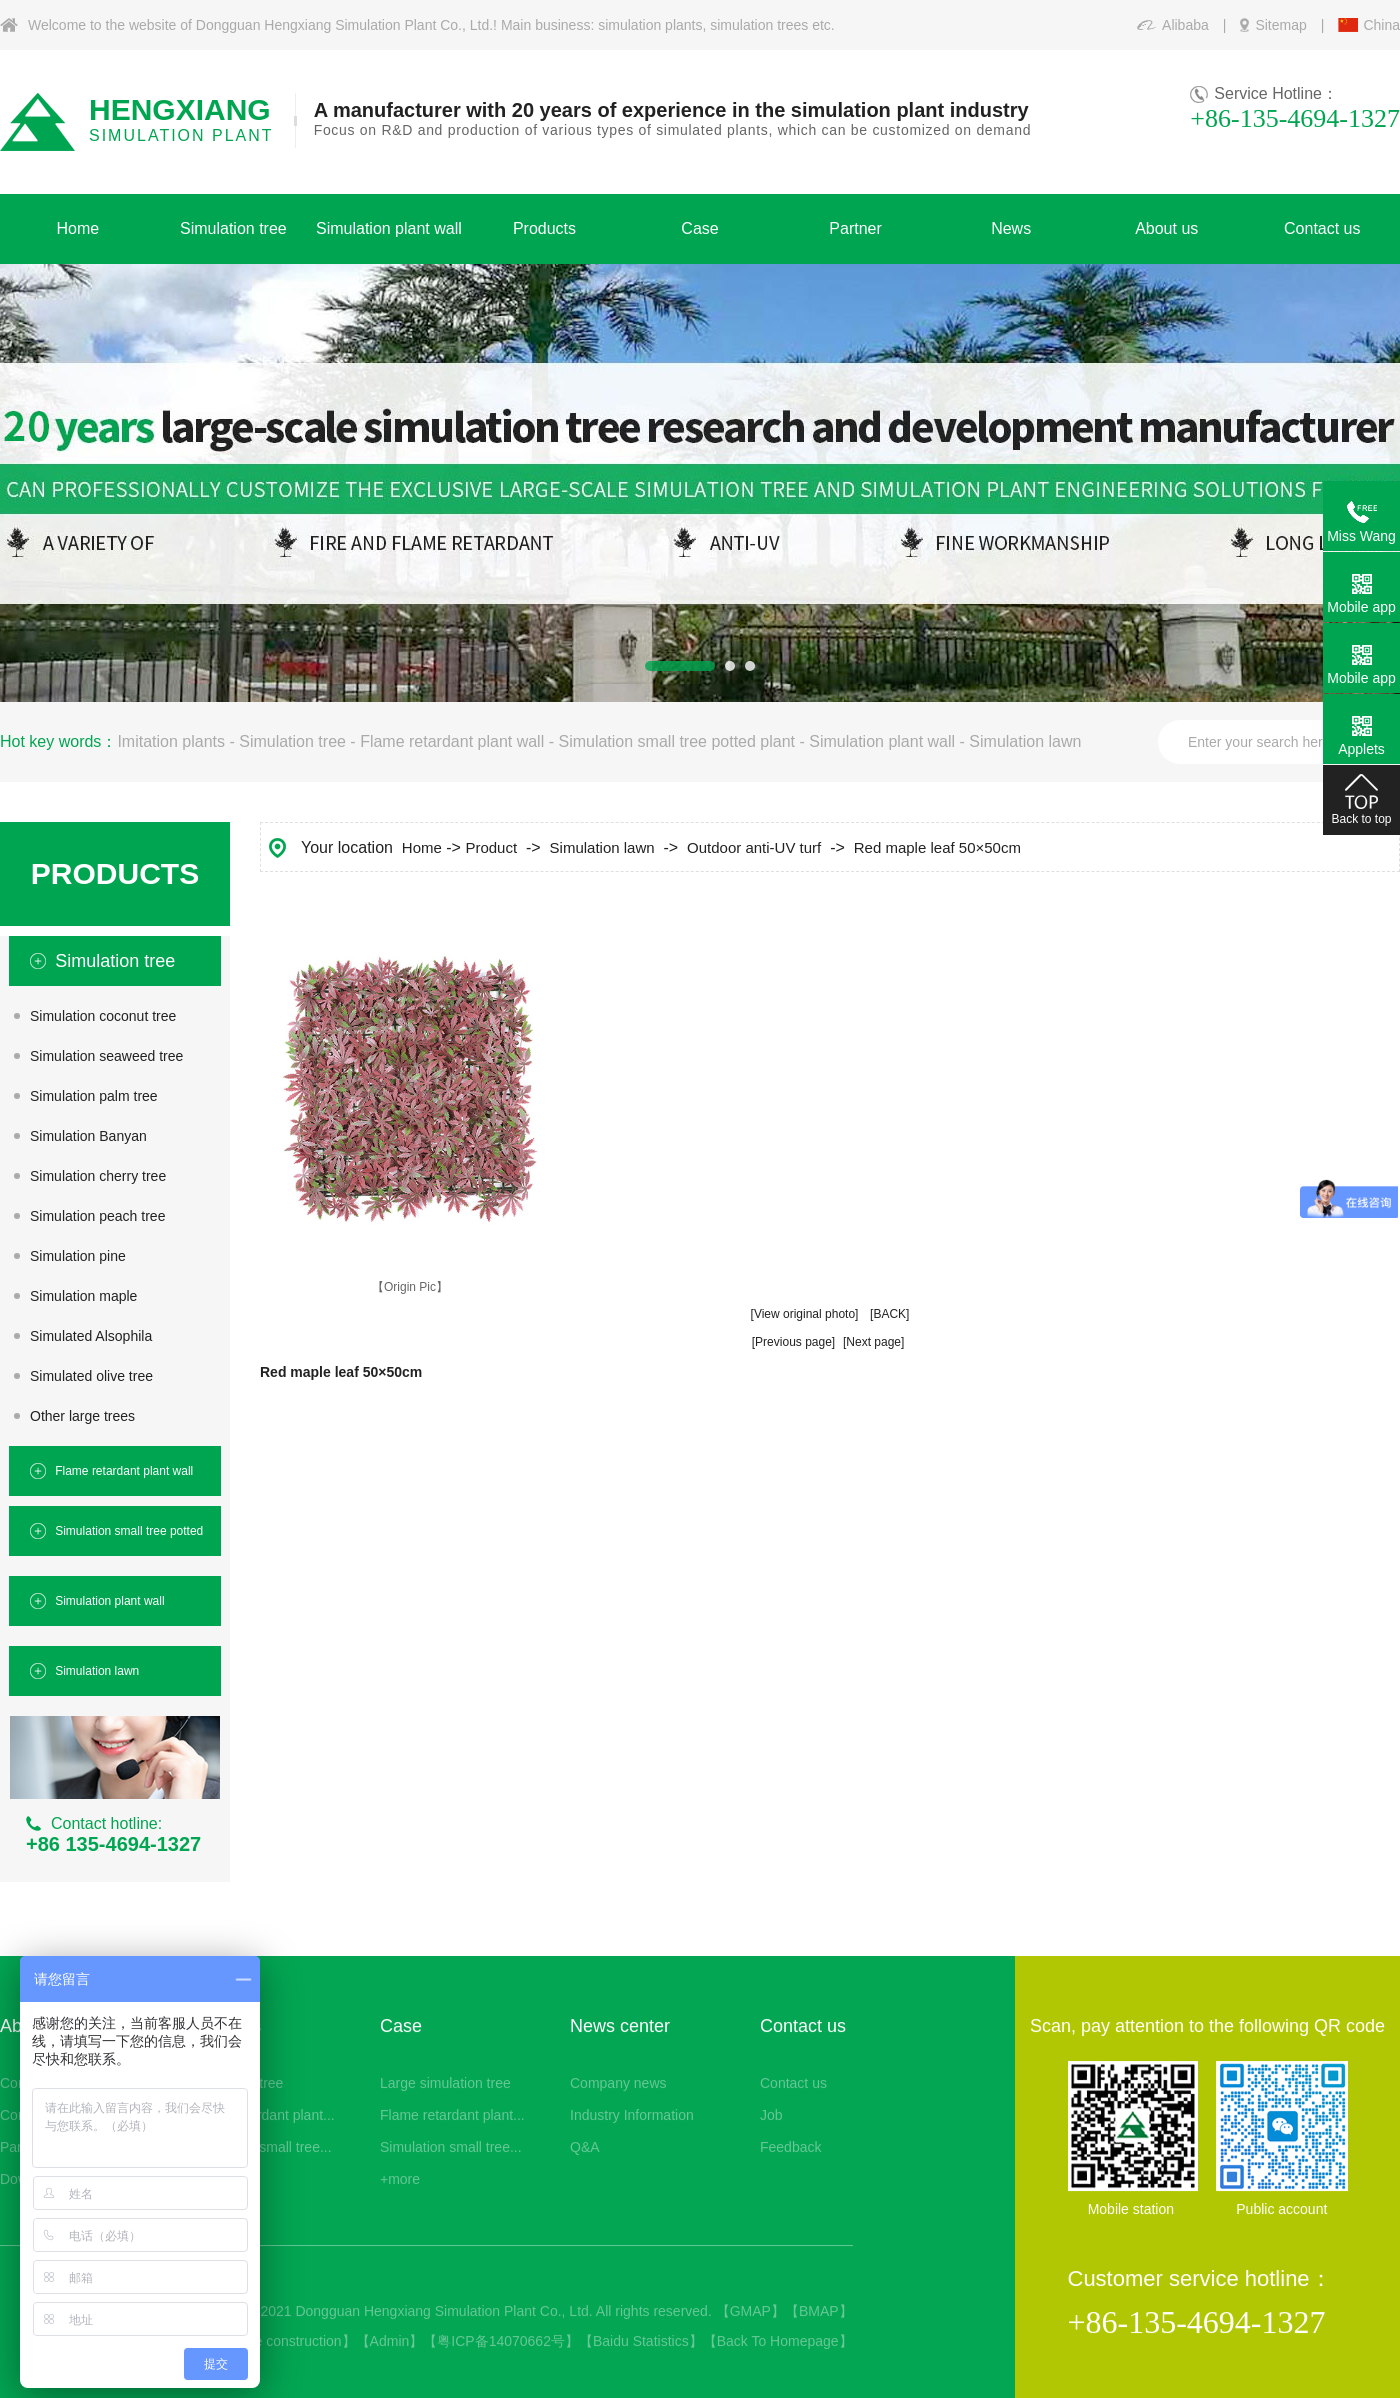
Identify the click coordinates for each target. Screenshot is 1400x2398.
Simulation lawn (1025, 741)
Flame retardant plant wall (452, 741)
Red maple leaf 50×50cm (937, 847)
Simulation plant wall (882, 741)
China (1381, 25)
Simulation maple (83, 1296)
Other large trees (82, 1416)
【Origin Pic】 (410, 1287)
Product (491, 847)
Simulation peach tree (97, 1216)
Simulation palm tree (94, 1096)
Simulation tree (292, 741)
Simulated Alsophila (91, 1336)
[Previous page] (793, 1342)
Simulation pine (78, 1256)
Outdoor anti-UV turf (754, 847)
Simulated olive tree (91, 1376)
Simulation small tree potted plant (676, 741)
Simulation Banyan (88, 1136)
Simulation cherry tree (98, 1176)
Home (422, 847)
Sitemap (1280, 25)
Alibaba (1185, 25)
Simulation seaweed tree (106, 1056)
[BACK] (889, 1314)
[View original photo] (805, 1314)
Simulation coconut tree (103, 1016)
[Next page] (873, 1342)
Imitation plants (171, 741)
